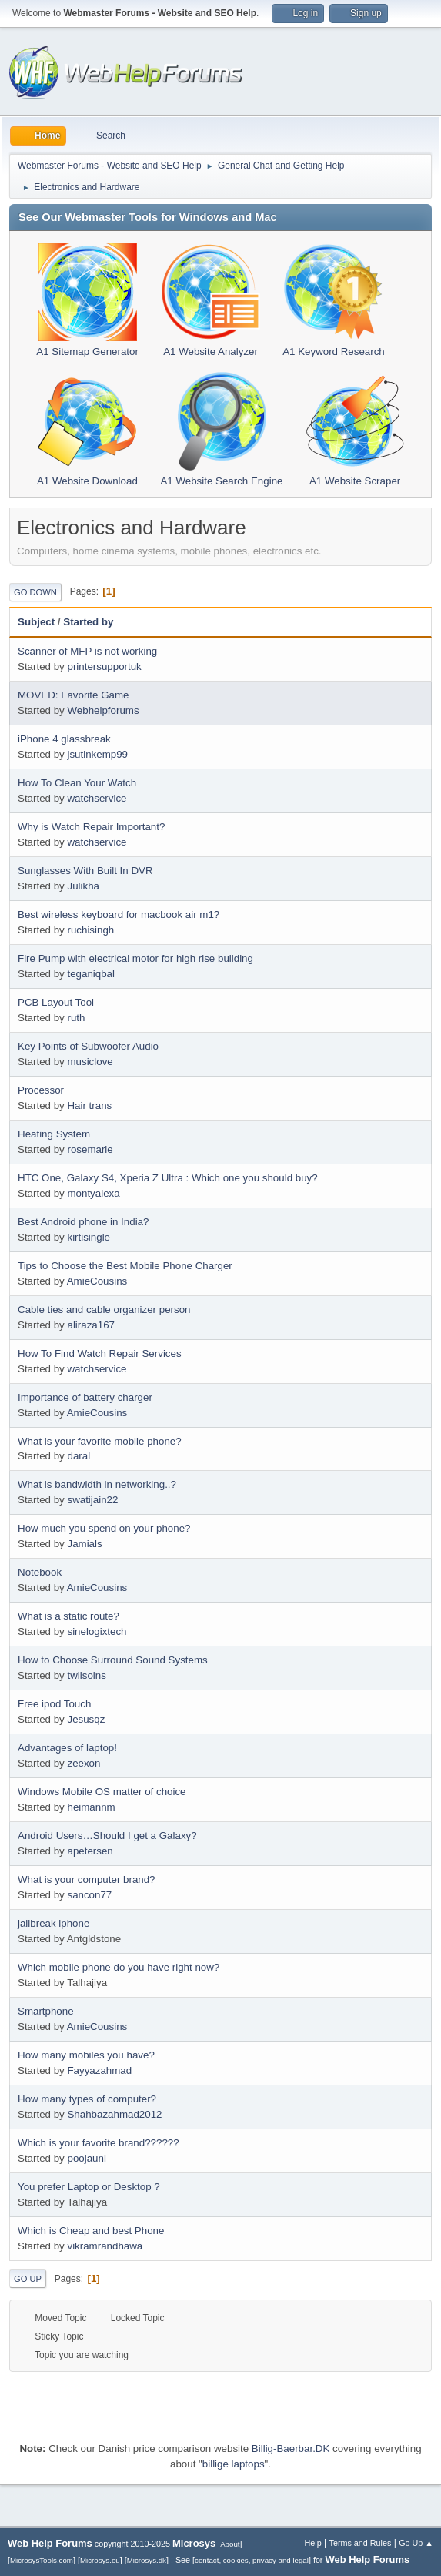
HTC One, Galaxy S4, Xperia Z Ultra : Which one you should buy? (168, 1178)
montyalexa (93, 1193)
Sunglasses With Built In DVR (85, 870)
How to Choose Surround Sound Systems (113, 1660)
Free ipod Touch (54, 1704)
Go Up (28, 2278)
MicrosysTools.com (41, 2560)
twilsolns (86, 1675)
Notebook (40, 1572)
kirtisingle (88, 1237)
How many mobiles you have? (86, 2055)
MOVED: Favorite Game (73, 695)
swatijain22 (92, 1500)
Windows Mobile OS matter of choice (102, 1791)
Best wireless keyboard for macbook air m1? (118, 914)
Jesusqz (86, 1719)
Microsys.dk (146, 2560)
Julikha (83, 886)
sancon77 (89, 1895)
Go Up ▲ (416, 2543)
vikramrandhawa (104, 2246)
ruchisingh (90, 930)
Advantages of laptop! (67, 1748)
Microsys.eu (100, 2560)
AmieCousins (97, 1281)
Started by (88, 622)
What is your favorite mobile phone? (100, 1441)
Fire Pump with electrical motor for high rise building (135, 958)
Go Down (35, 592)
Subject (36, 622)
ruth (76, 1017)
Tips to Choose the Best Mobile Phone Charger (125, 1265)
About (229, 2544)
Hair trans (89, 1105)
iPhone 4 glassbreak (64, 739)
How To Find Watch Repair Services (100, 1353)
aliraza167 (91, 1325)
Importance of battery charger (85, 1397)
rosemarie (89, 1149)
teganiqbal (91, 974)
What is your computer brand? (86, 1879)
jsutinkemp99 (97, 754)
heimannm (91, 1807)
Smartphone (46, 2011)
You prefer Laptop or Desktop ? (89, 2186)
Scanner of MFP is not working (87, 651)
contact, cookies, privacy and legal (252, 2560)
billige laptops (233, 2464)
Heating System (54, 1134)
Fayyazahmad (99, 2070)
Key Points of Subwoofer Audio (88, 1046)
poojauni (86, 2158)
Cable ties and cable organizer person (104, 1309)
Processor (41, 1090)
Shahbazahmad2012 (114, 2114)
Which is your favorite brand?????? (98, 2143)
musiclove (89, 1061)
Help (313, 2543)
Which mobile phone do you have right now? (118, 1967)
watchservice (96, 798)
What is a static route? (68, 1616)
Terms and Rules (360, 2543)
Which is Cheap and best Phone (91, 2230)
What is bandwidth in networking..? (97, 1484)
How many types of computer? (87, 2099)
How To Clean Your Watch (77, 783)
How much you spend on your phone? (104, 1528)
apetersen (89, 1851)
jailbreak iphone (53, 1923)
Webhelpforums (103, 710)
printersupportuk (104, 666)
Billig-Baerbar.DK (290, 2448)
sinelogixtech (96, 1631)
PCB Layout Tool (56, 1002)
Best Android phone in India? (83, 1222)
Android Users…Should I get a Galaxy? (107, 1835)
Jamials (84, 1543)
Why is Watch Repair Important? (91, 826)
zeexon (83, 1763)
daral (78, 1456)
